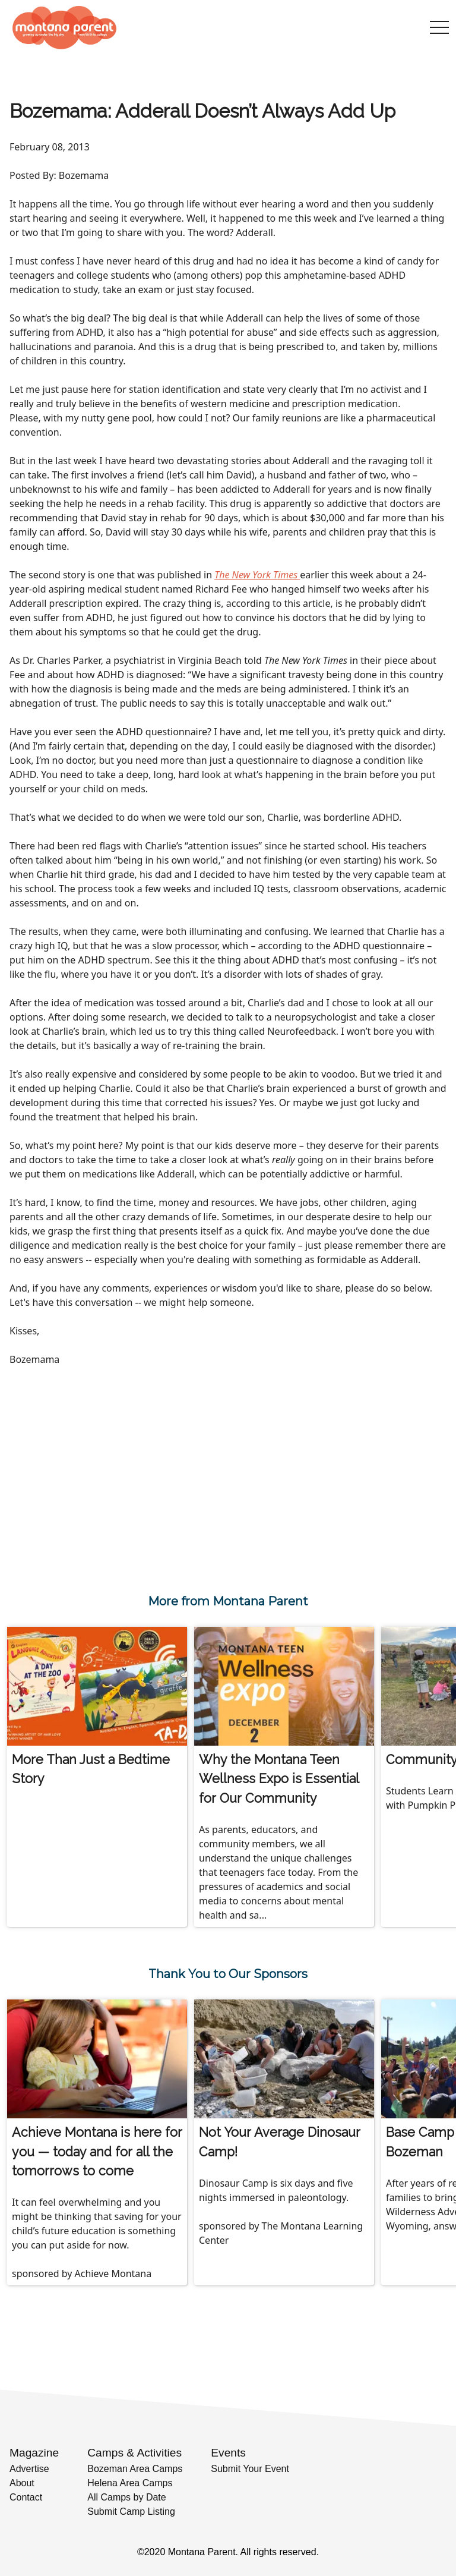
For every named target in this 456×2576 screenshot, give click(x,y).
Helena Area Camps (129, 2483)
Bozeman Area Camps (134, 2469)
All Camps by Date (126, 2497)
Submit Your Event (250, 2469)
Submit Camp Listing (131, 2511)
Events (228, 2452)
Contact (26, 2497)
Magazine (34, 2452)
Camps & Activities (134, 2452)
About (22, 2483)
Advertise (29, 2469)
